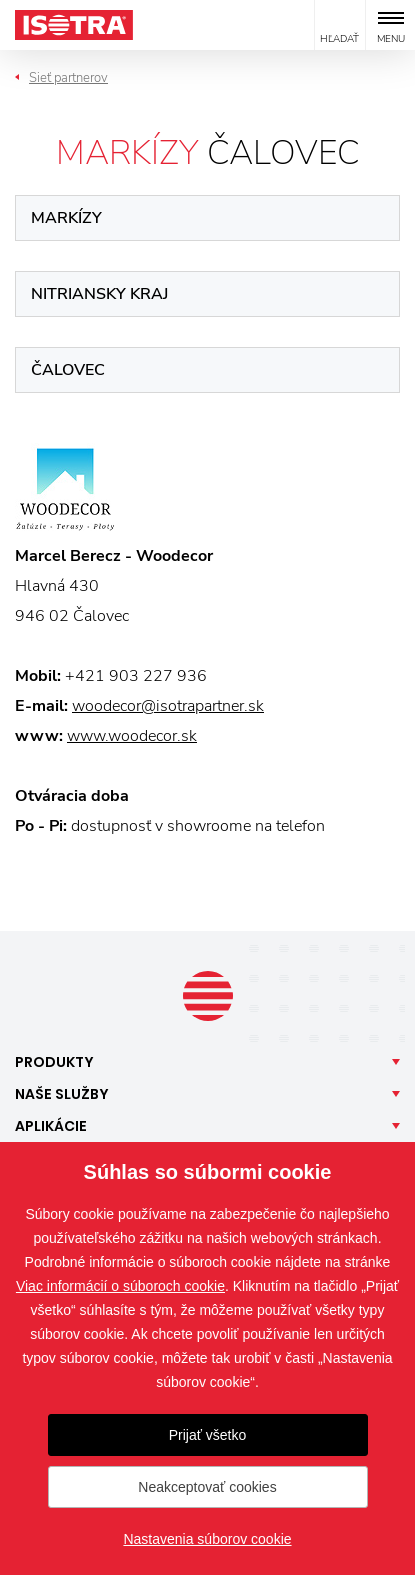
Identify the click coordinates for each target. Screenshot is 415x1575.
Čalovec (68, 370)
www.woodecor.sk (132, 736)
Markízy (66, 218)
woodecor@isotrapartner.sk (168, 706)
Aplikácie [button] (51, 1126)
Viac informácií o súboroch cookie (120, 1286)
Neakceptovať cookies (207, 1487)
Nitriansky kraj (99, 294)
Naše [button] (62, 1094)
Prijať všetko (208, 1435)
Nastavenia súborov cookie (207, 1539)
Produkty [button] (54, 1062)
